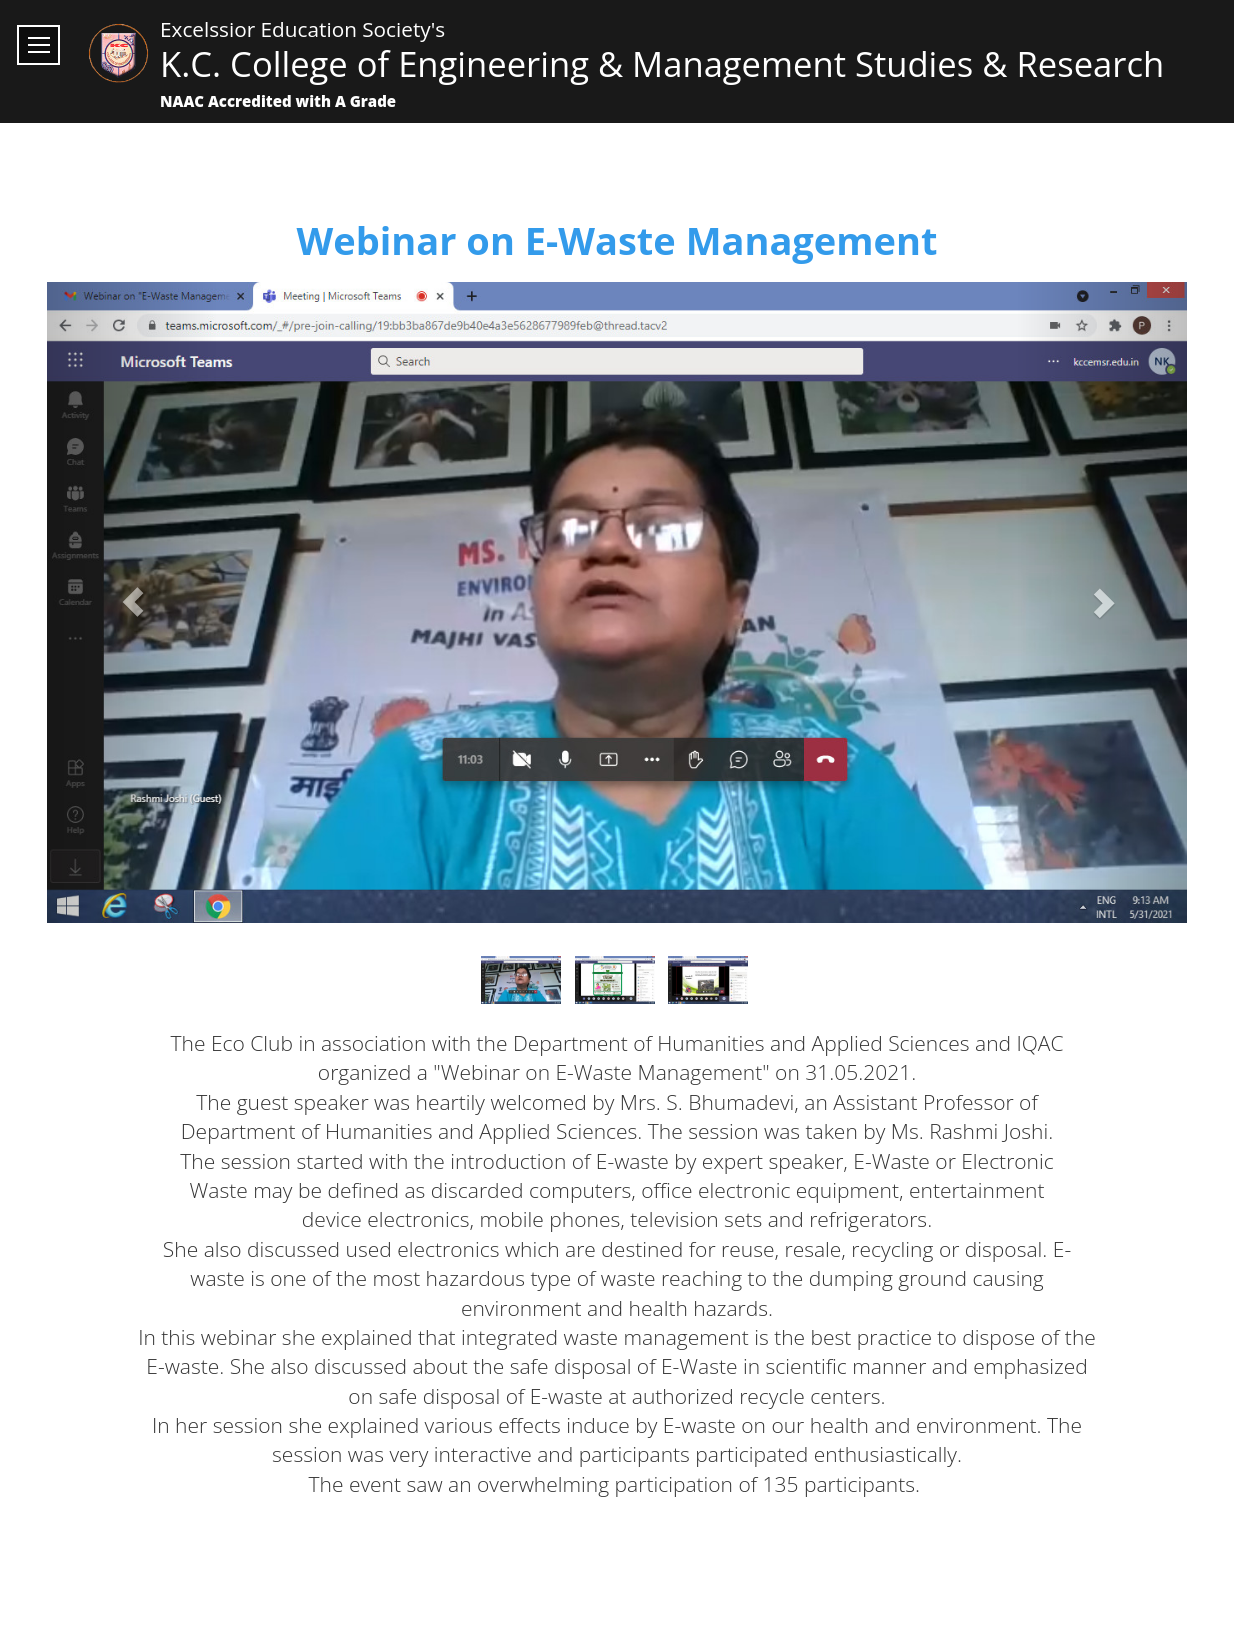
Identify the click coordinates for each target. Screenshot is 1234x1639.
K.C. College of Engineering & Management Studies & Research (662, 63)
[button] (132, 602)
